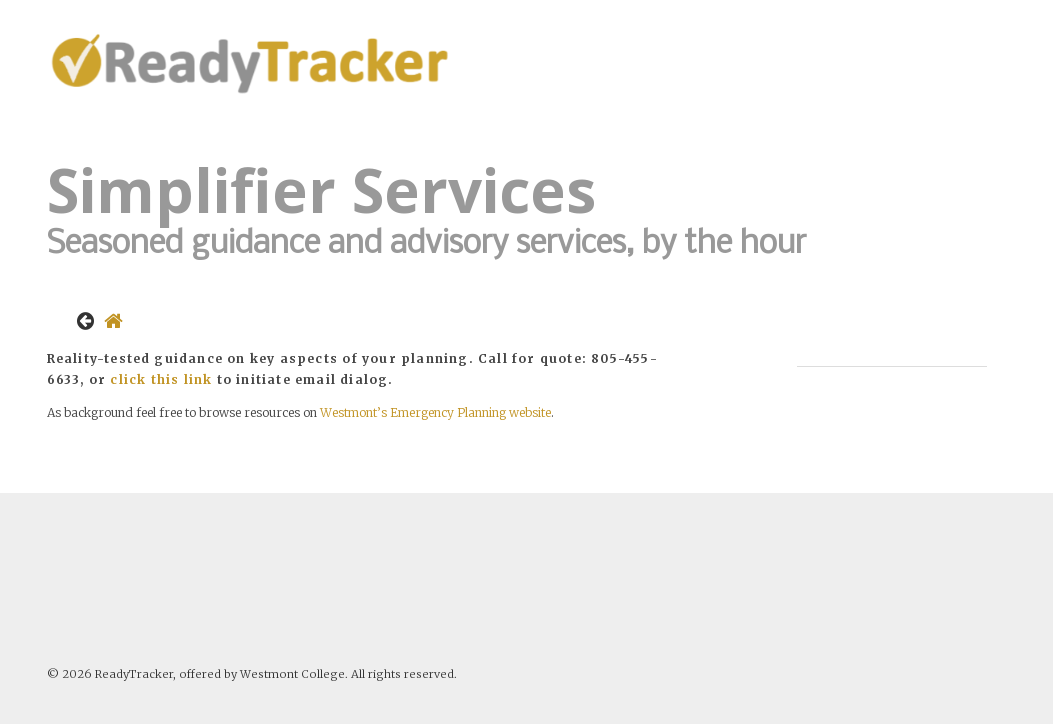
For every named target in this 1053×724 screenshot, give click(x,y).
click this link (161, 379)
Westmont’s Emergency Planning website (435, 412)
